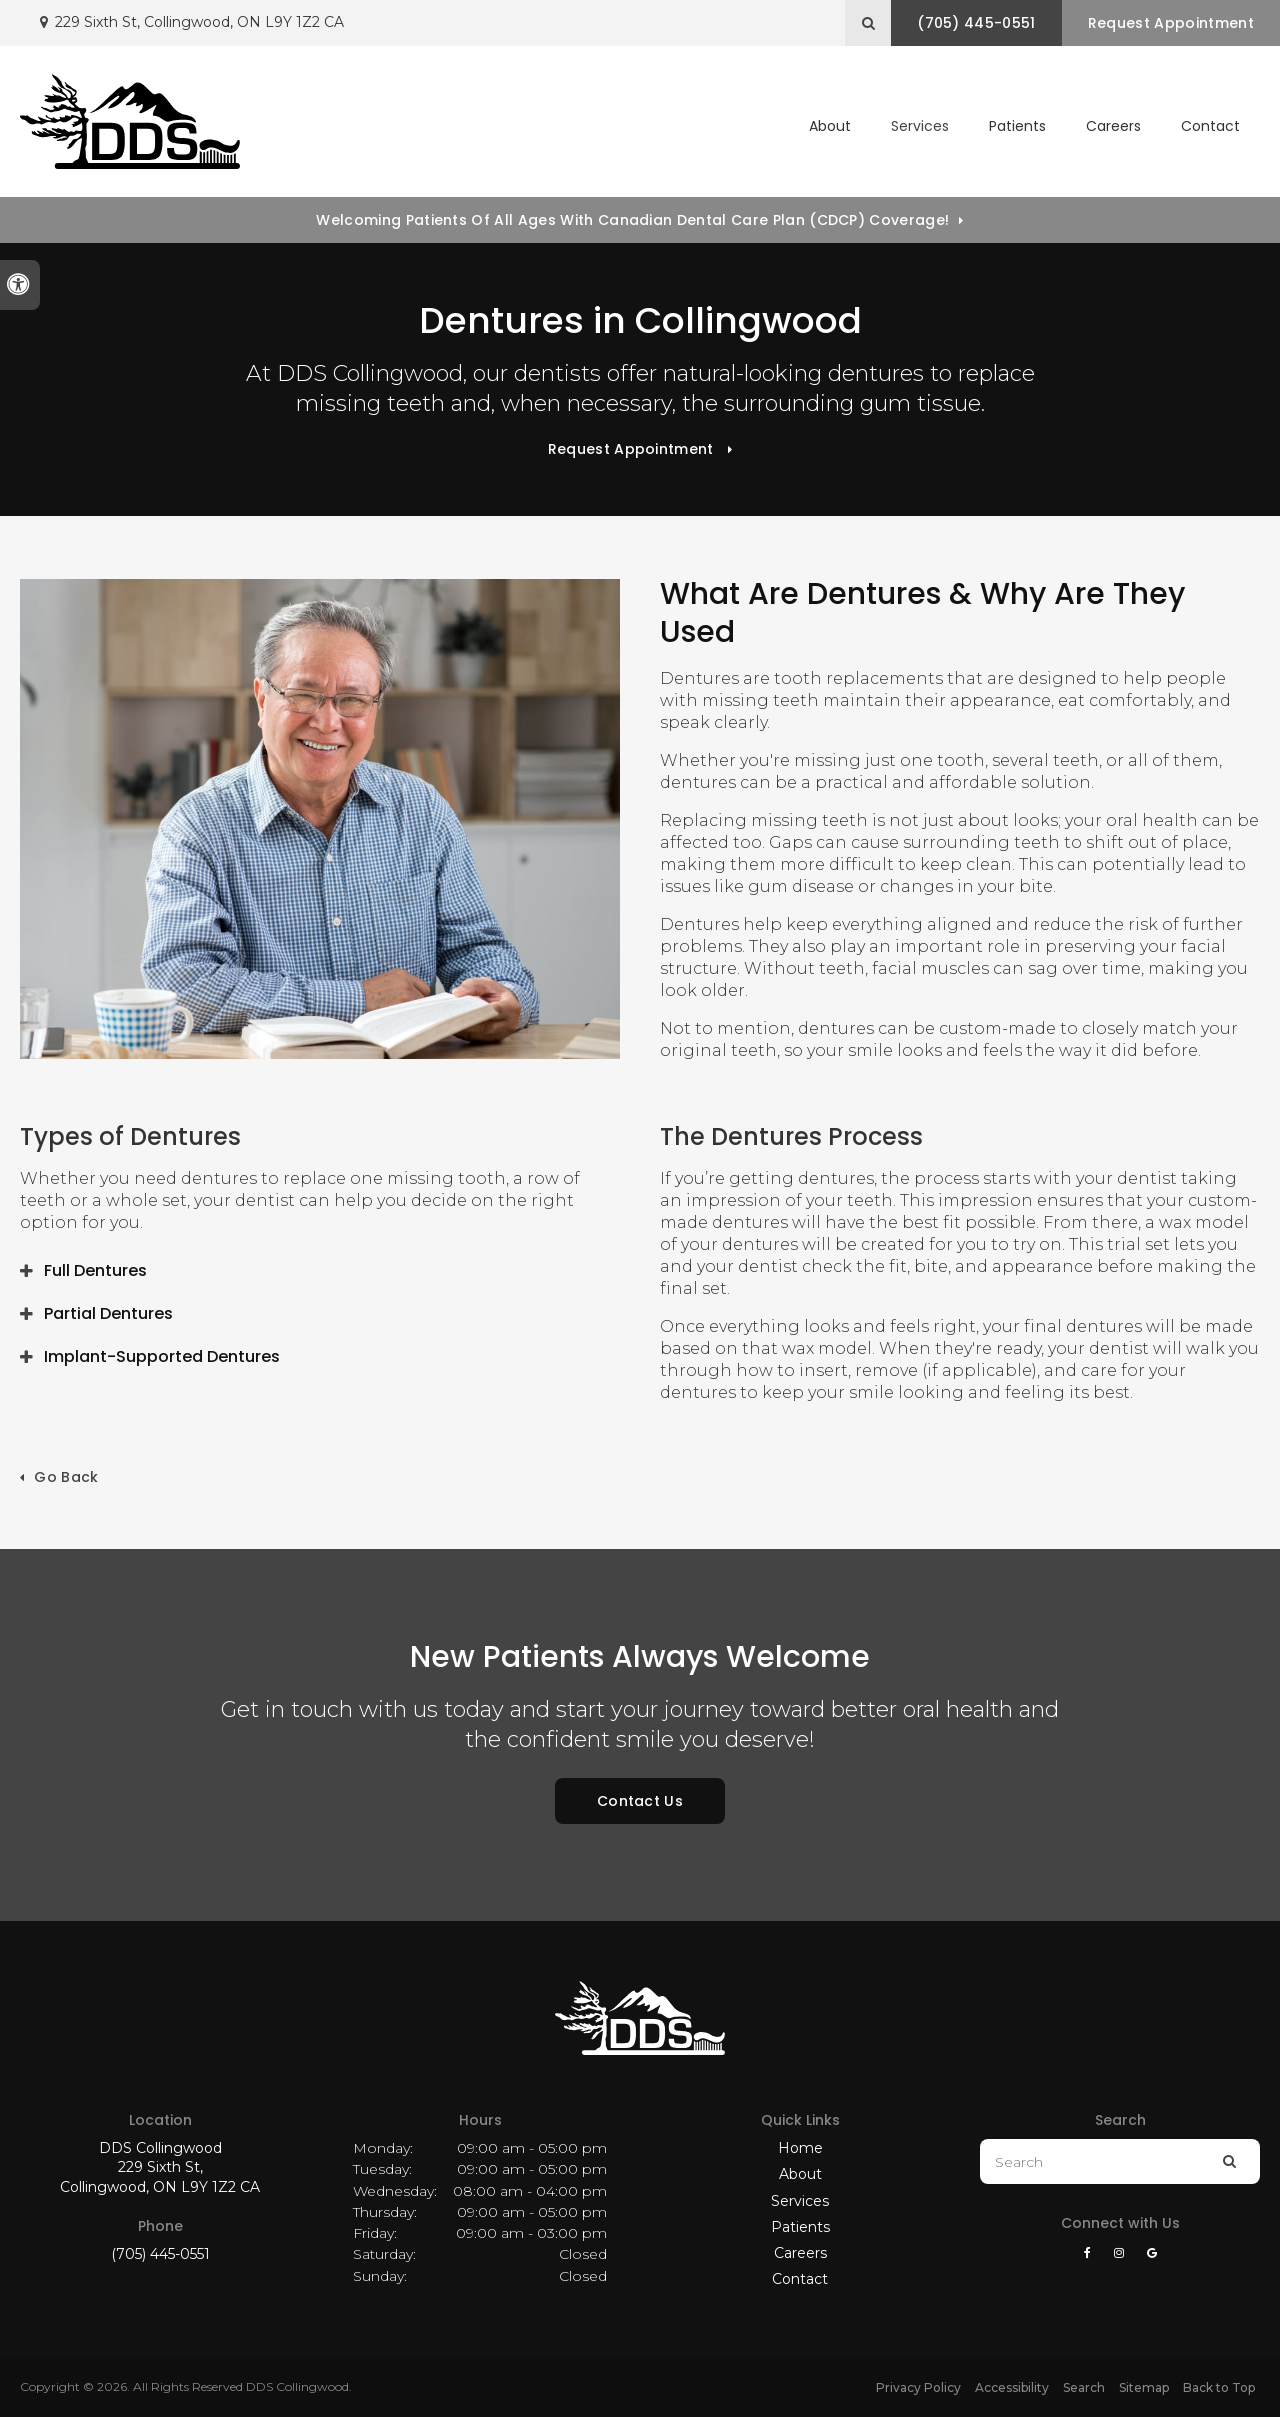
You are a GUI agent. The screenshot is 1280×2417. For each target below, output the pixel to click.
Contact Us (640, 1801)
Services (800, 2201)
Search (1084, 2387)
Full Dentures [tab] (95, 1270)
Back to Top (1219, 2387)
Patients (1017, 126)
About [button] (830, 126)
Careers (1113, 126)
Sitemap (1144, 2387)
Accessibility (1012, 2387)
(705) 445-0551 (160, 2254)
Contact (1210, 126)
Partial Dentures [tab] (108, 1313)
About (800, 2174)
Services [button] (920, 126)
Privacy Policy (918, 2387)
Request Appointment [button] (1170, 23)
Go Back (66, 1477)
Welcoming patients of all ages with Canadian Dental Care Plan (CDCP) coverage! (632, 220)
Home (800, 2148)
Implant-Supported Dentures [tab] (162, 1356)
